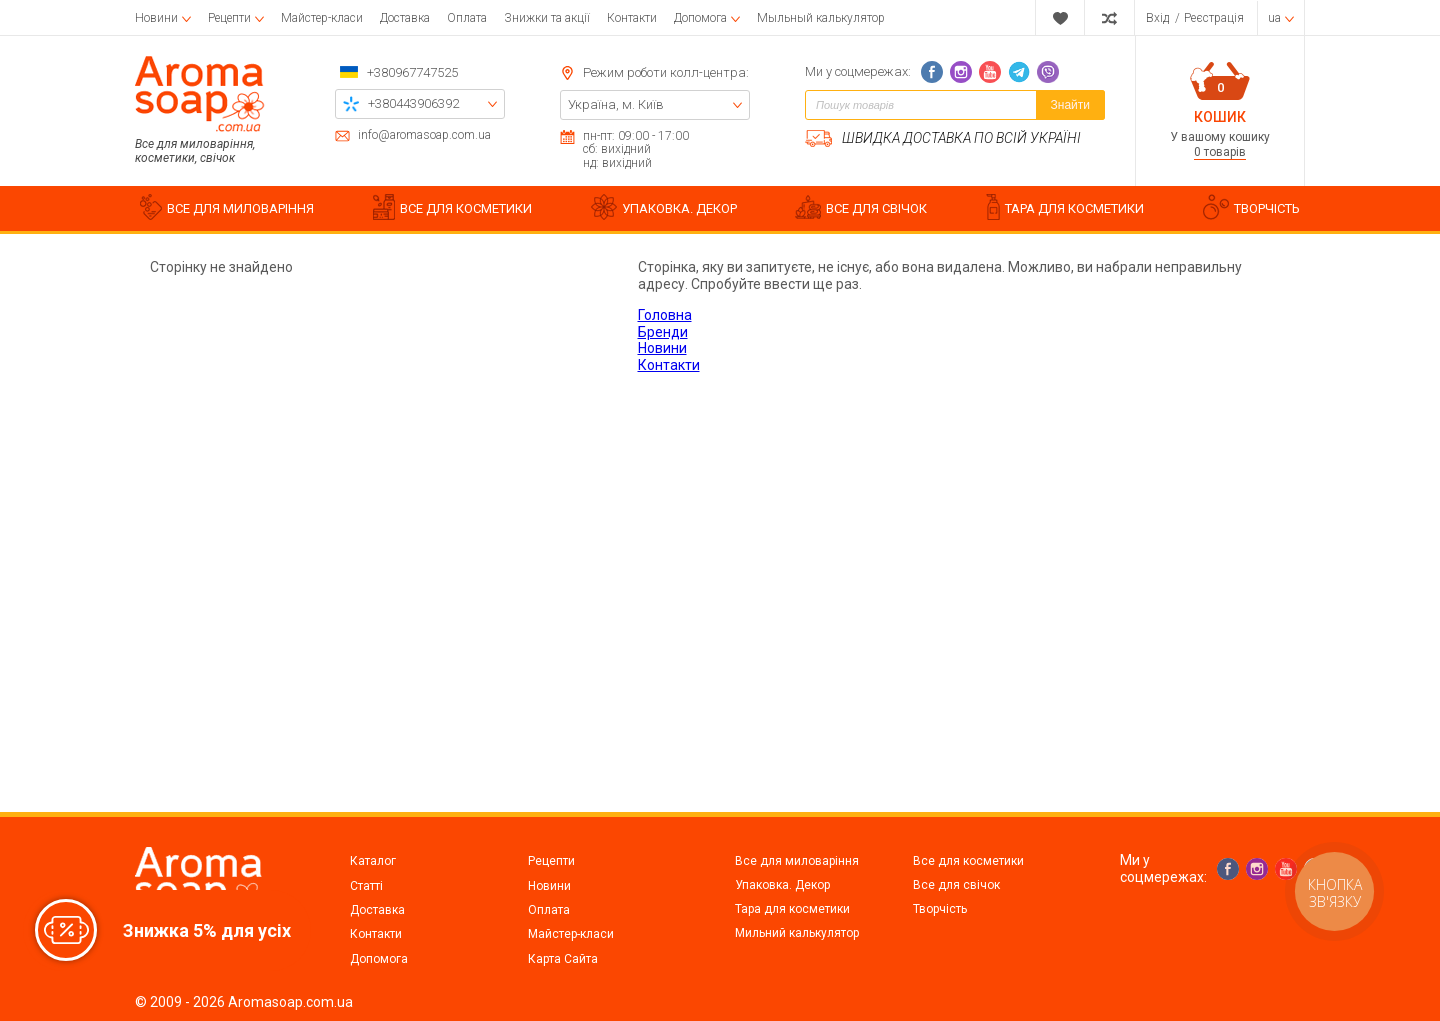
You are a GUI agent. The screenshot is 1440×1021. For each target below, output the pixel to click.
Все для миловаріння (797, 861)
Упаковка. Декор (782, 885)
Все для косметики (968, 861)
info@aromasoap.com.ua (424, 135)
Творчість (940, 909)
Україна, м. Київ (616, 104)
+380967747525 (412, 72)
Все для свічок (956, 885)
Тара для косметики (792, 909)
